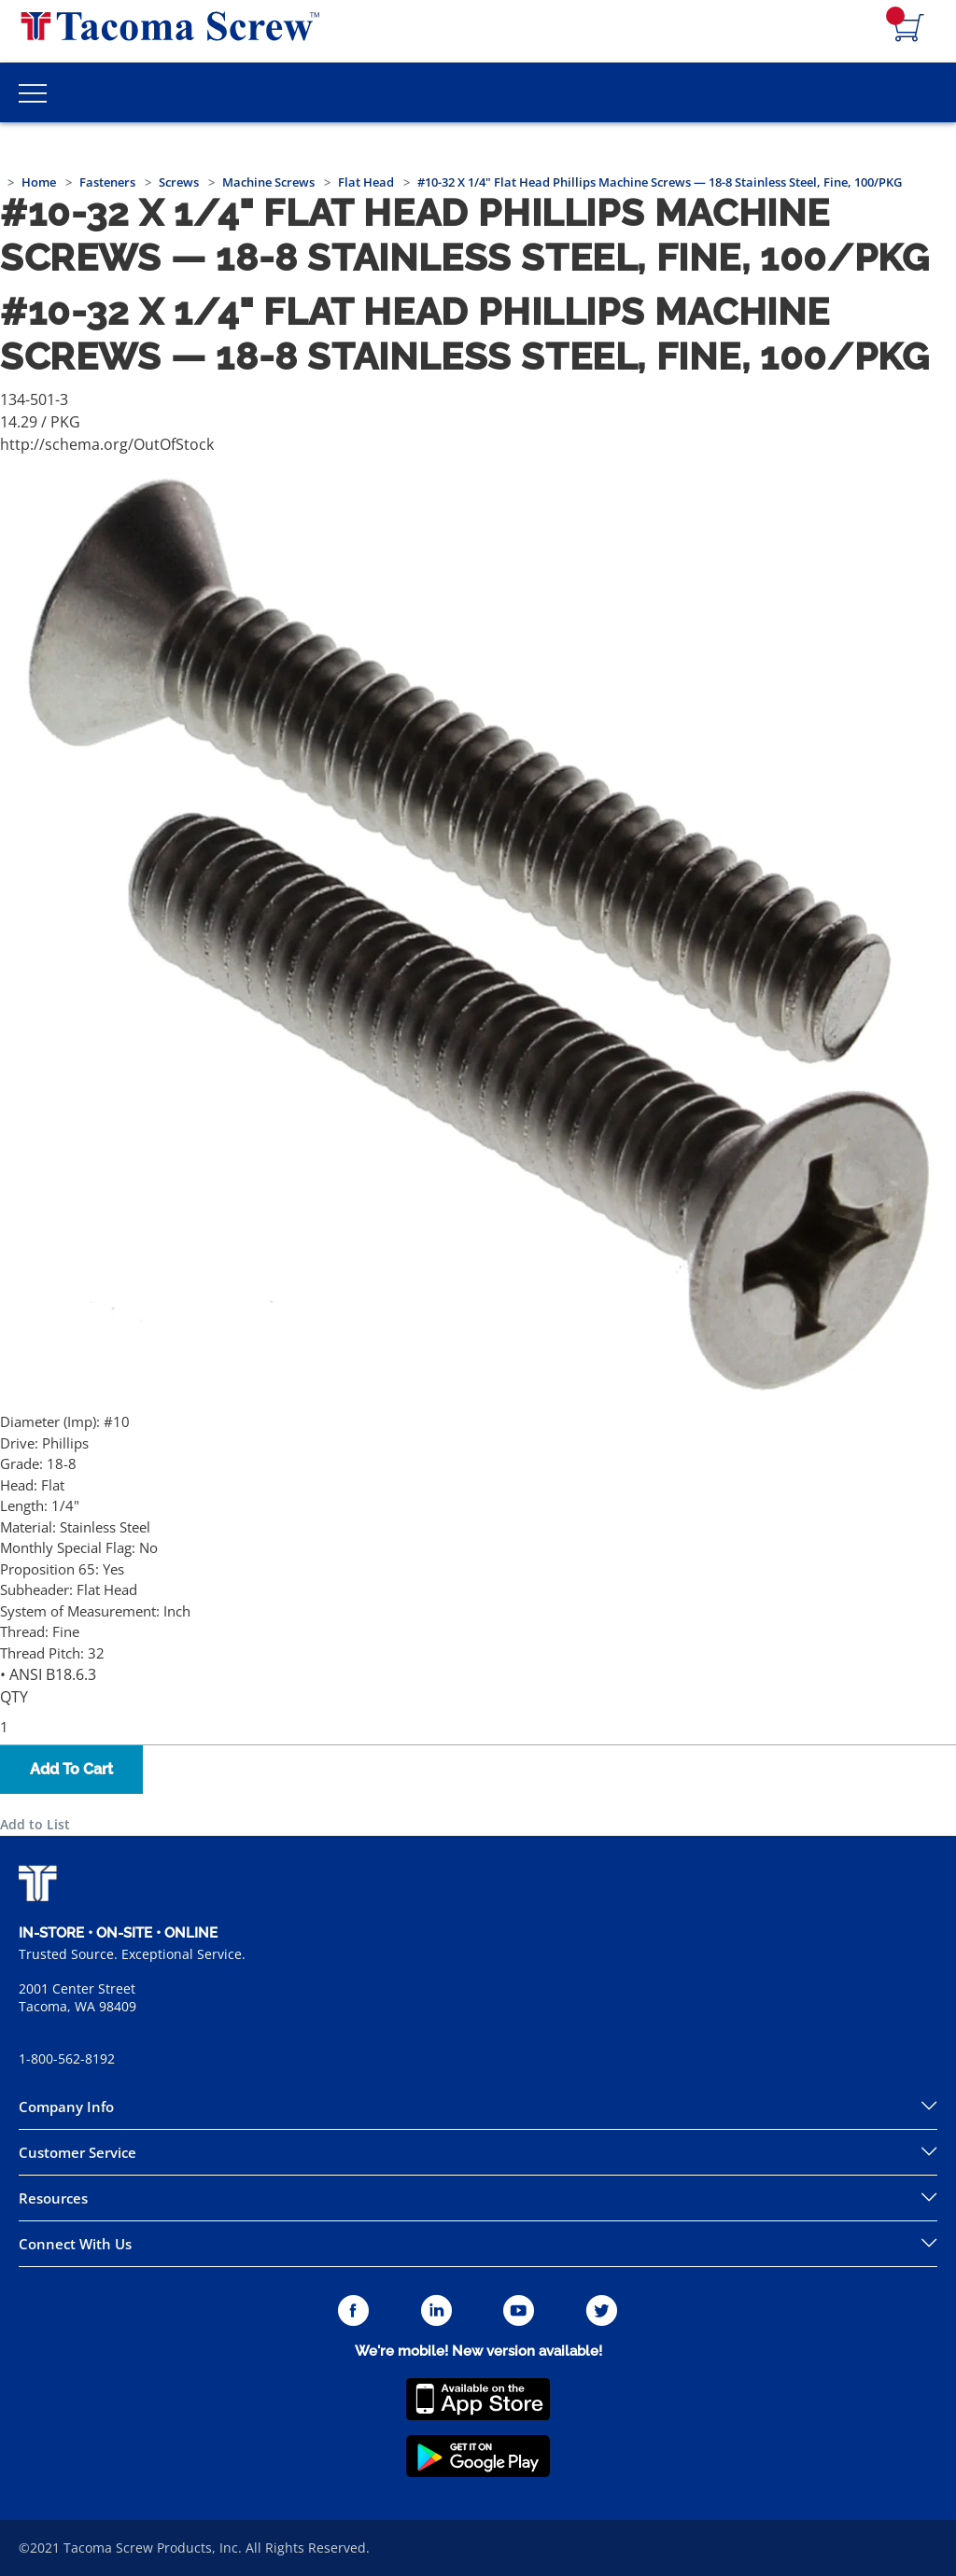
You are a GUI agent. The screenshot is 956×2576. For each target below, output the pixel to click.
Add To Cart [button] (71, 1769)
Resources (53, 2198)
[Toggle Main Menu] (33, 92)
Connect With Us (75, 2243)
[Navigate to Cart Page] (909, 29)
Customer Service (77, 2152)
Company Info (66, 2106)
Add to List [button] (35, 1824)
